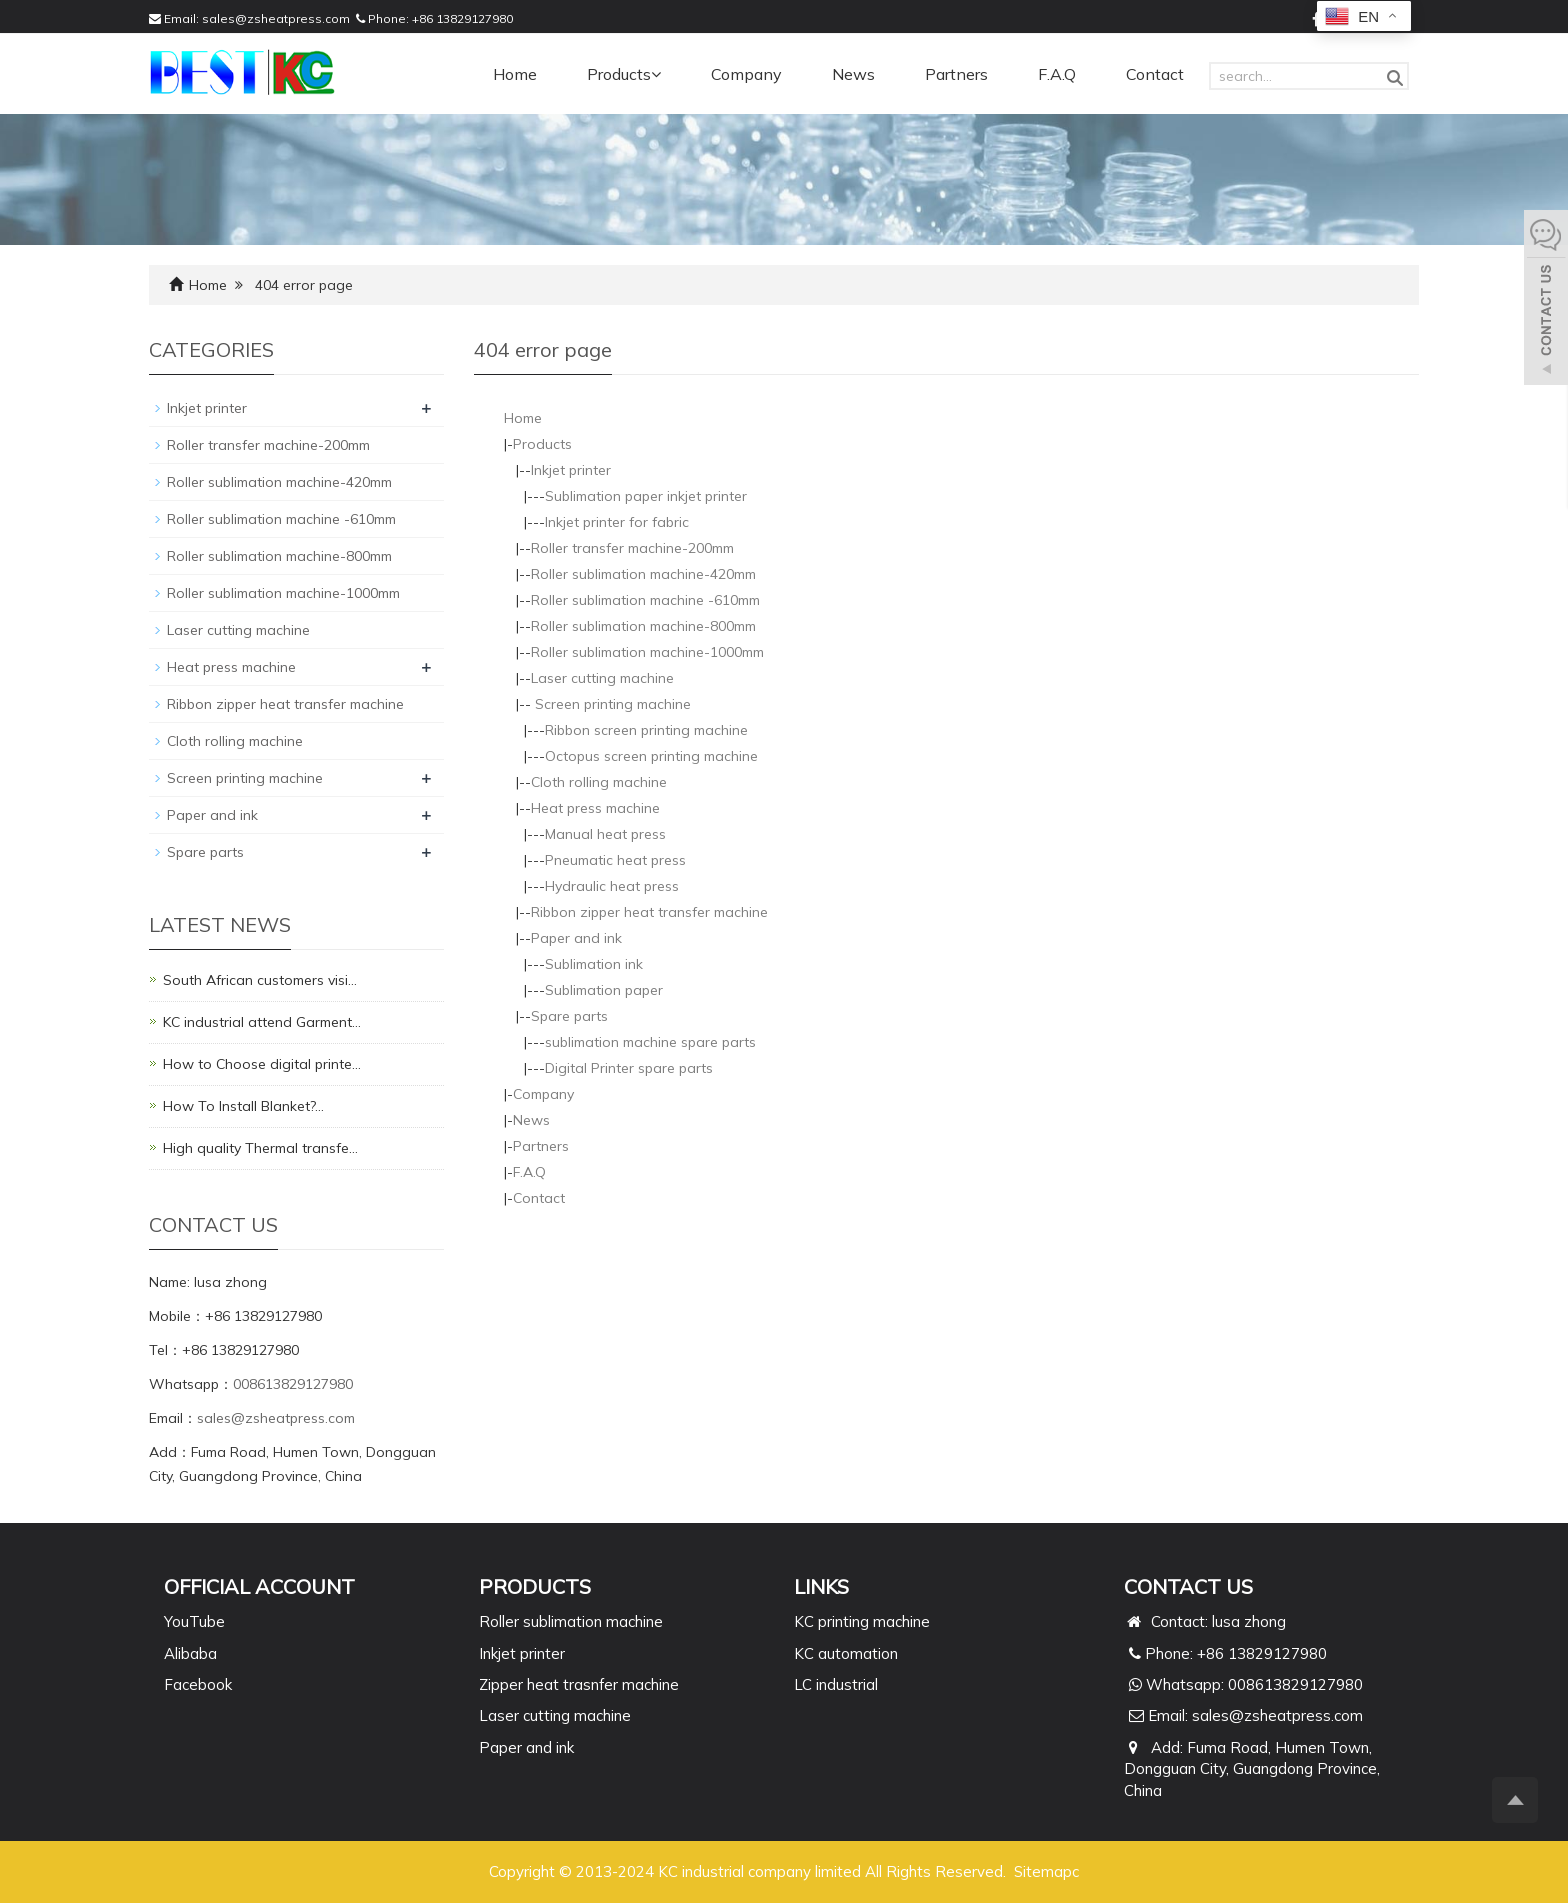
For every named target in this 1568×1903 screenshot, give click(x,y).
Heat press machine (595, 808)
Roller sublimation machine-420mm (643, 574)
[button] (656, 74)
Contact (1155, 74)
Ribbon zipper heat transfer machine (649, 912)
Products (624, 74)
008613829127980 (293, 1384)
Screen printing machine (611, 704)
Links (821, 1586)
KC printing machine (862, 1621)
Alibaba (190, 1653)
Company (746, 74)
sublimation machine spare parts (650, 1042)
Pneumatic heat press (615, 860)
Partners (956, 74)
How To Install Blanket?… (243, 1106)
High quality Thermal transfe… (260, 1148)
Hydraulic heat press (612, 886)
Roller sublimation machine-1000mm (647, 652)
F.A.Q (1057, 74)
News (853, 74)
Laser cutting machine (602, 678)
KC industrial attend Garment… (262, 1022)
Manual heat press (605, 834)
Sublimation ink (594, 964)
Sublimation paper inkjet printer (646, 496)
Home (515, 74)
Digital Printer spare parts (629, 1068)
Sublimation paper (604, 990)
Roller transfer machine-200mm (632, 548)
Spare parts (569, 1016)
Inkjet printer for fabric (617, 522)
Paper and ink (576, 938)
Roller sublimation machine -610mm (645, 600)
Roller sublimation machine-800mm (643, 626)
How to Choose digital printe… (262, 1064)
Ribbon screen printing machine (646, 730)
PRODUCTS (535, 1586)
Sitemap (1043, 1871)
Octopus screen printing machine (651, 756)
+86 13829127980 (462, 18)
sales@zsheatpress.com (276, 18)
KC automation (846, 1653)
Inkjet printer (571, 470)
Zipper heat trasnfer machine (579, 1684)
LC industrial (836, 1684)
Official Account (259, 1586)
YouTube (194, 1621)
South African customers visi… (260, 980)
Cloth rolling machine (599, 782)
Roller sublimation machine (571, 1621)
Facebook (198, 1684)
